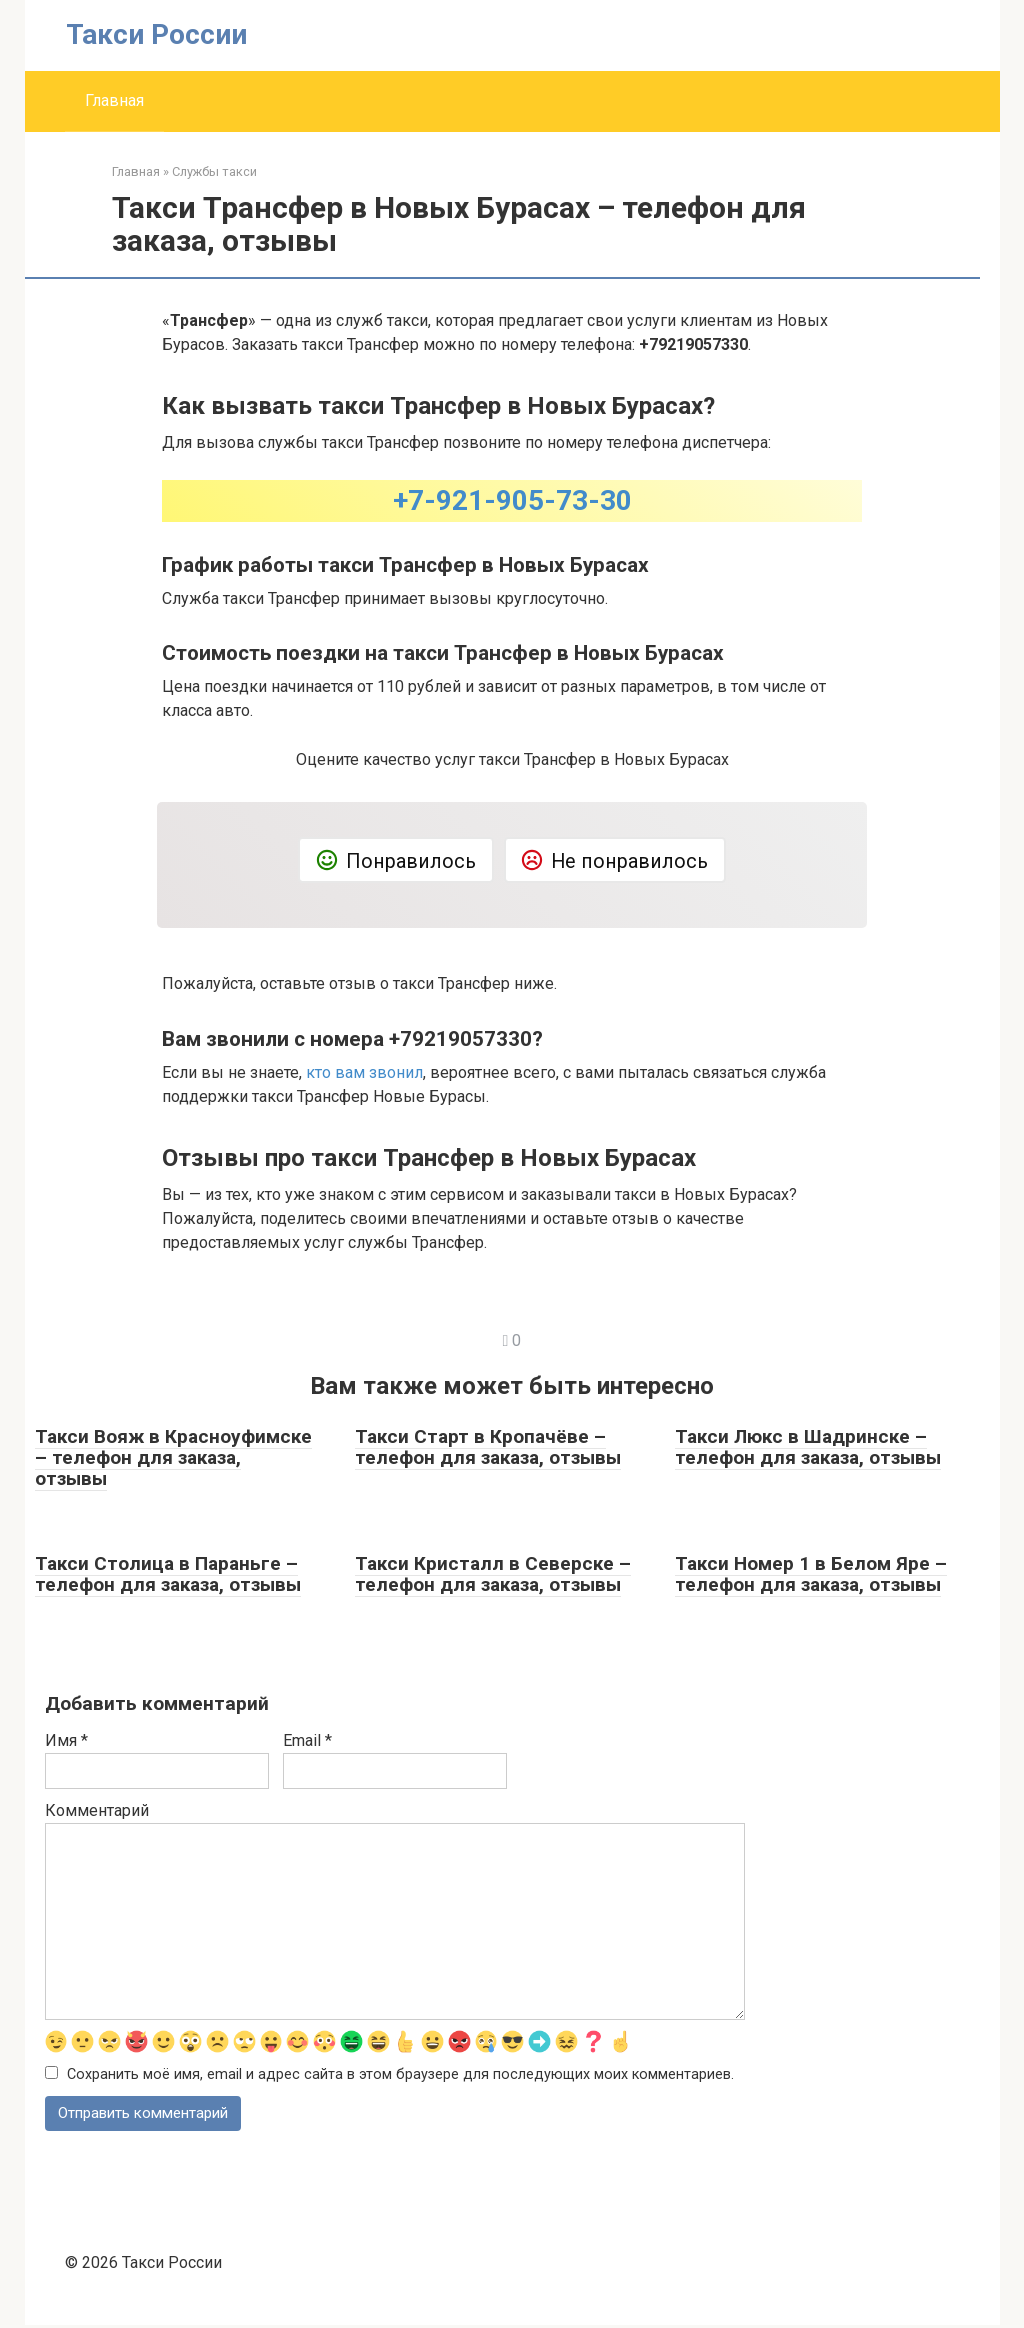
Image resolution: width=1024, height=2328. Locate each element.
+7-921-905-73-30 (512, 500)
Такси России (156, 34)
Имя (66, 1740)
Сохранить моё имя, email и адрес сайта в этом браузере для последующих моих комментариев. (400, 2075)
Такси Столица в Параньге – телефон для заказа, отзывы (168, 1574)
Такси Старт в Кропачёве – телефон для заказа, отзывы (488, 1447)
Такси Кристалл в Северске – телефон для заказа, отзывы (493, 1574)
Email (307, 1740)
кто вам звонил (364, 1072)
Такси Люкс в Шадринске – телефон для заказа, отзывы (808, 1447)
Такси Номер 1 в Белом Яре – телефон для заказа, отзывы (811, 1574)
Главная (114, 100)
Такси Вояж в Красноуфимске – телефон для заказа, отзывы (173, 1457)
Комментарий (97, 1810)
